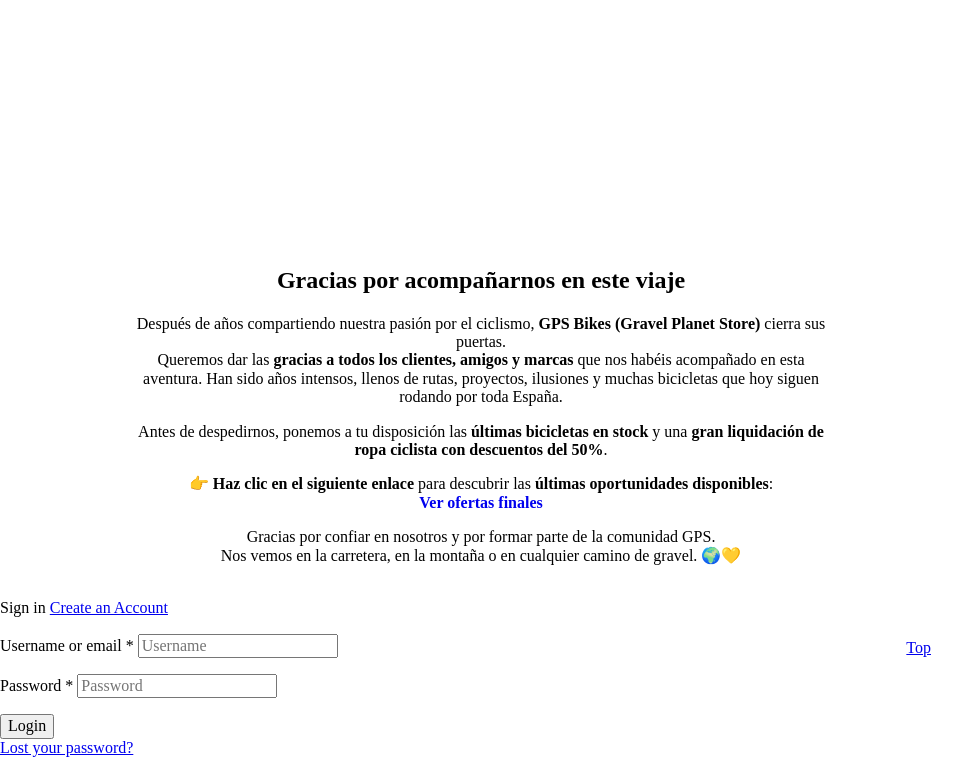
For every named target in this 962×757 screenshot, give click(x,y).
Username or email (67, 645)
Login (27, 725)
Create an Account (109, 607)
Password (36, 685)
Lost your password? (66, 747)
